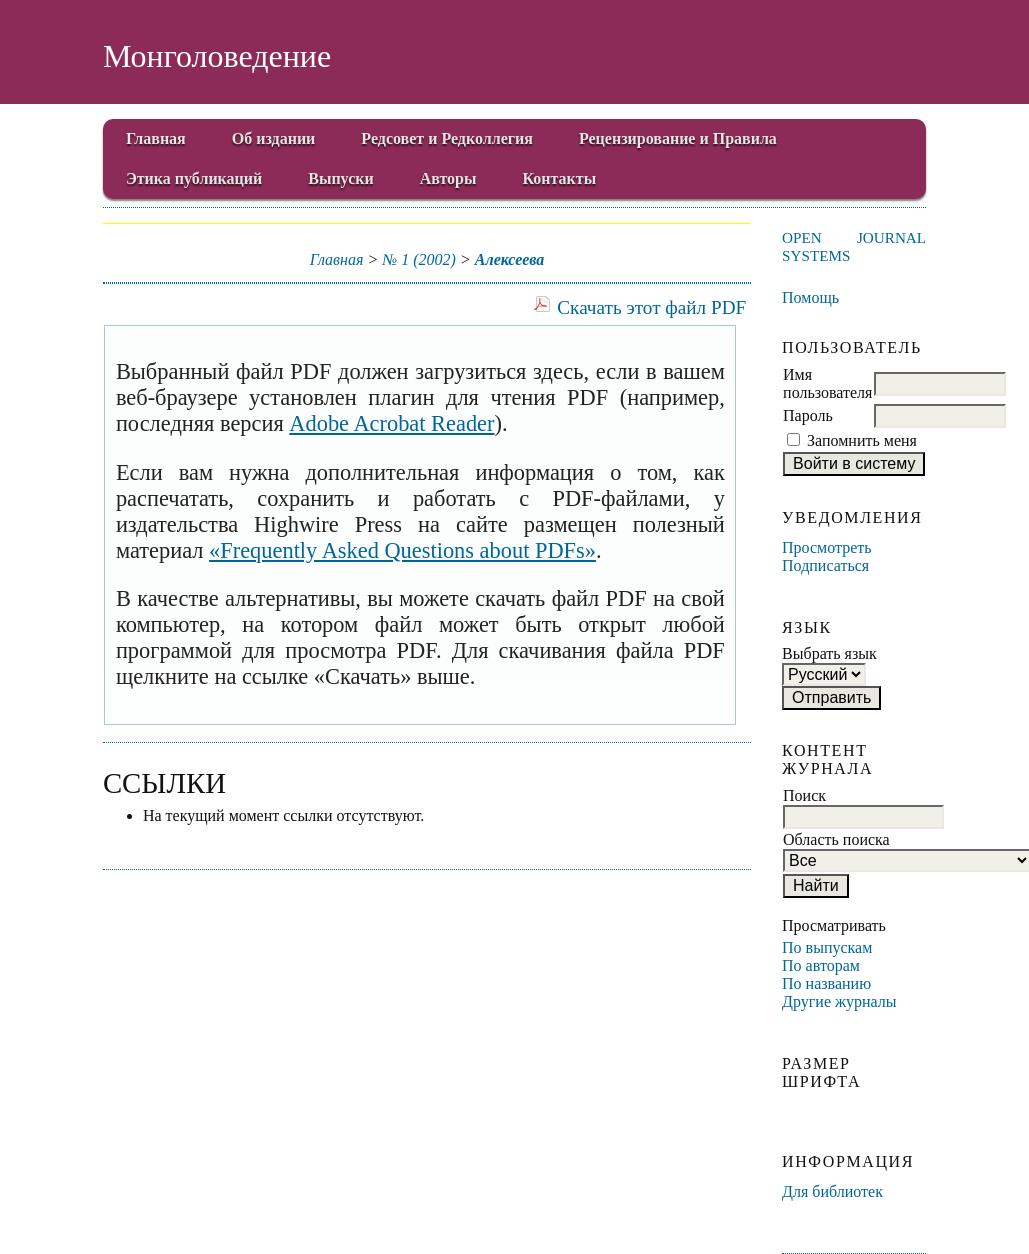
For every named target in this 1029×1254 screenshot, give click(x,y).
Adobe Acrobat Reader (391, 423)
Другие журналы (839, 1001)
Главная (156, 138)
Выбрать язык (829, 653)
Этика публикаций (194, 178)
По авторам (821, 965)
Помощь (810, 297)
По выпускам (827, 947)
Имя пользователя (827, 383)
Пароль (808, 415)
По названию (826, 983)
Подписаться (825, 565)
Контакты (560, 178)
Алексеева (510, 259)
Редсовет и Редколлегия (447, 138)
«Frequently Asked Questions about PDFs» (402, 550)
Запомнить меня (862, 440)
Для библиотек (832, 1191)
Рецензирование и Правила (678, 138)
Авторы (448, 178)
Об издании (274, 138)
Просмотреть (827, 547)
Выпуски (340, 178)
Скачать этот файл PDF (651, 307)
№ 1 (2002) (419, 259)
